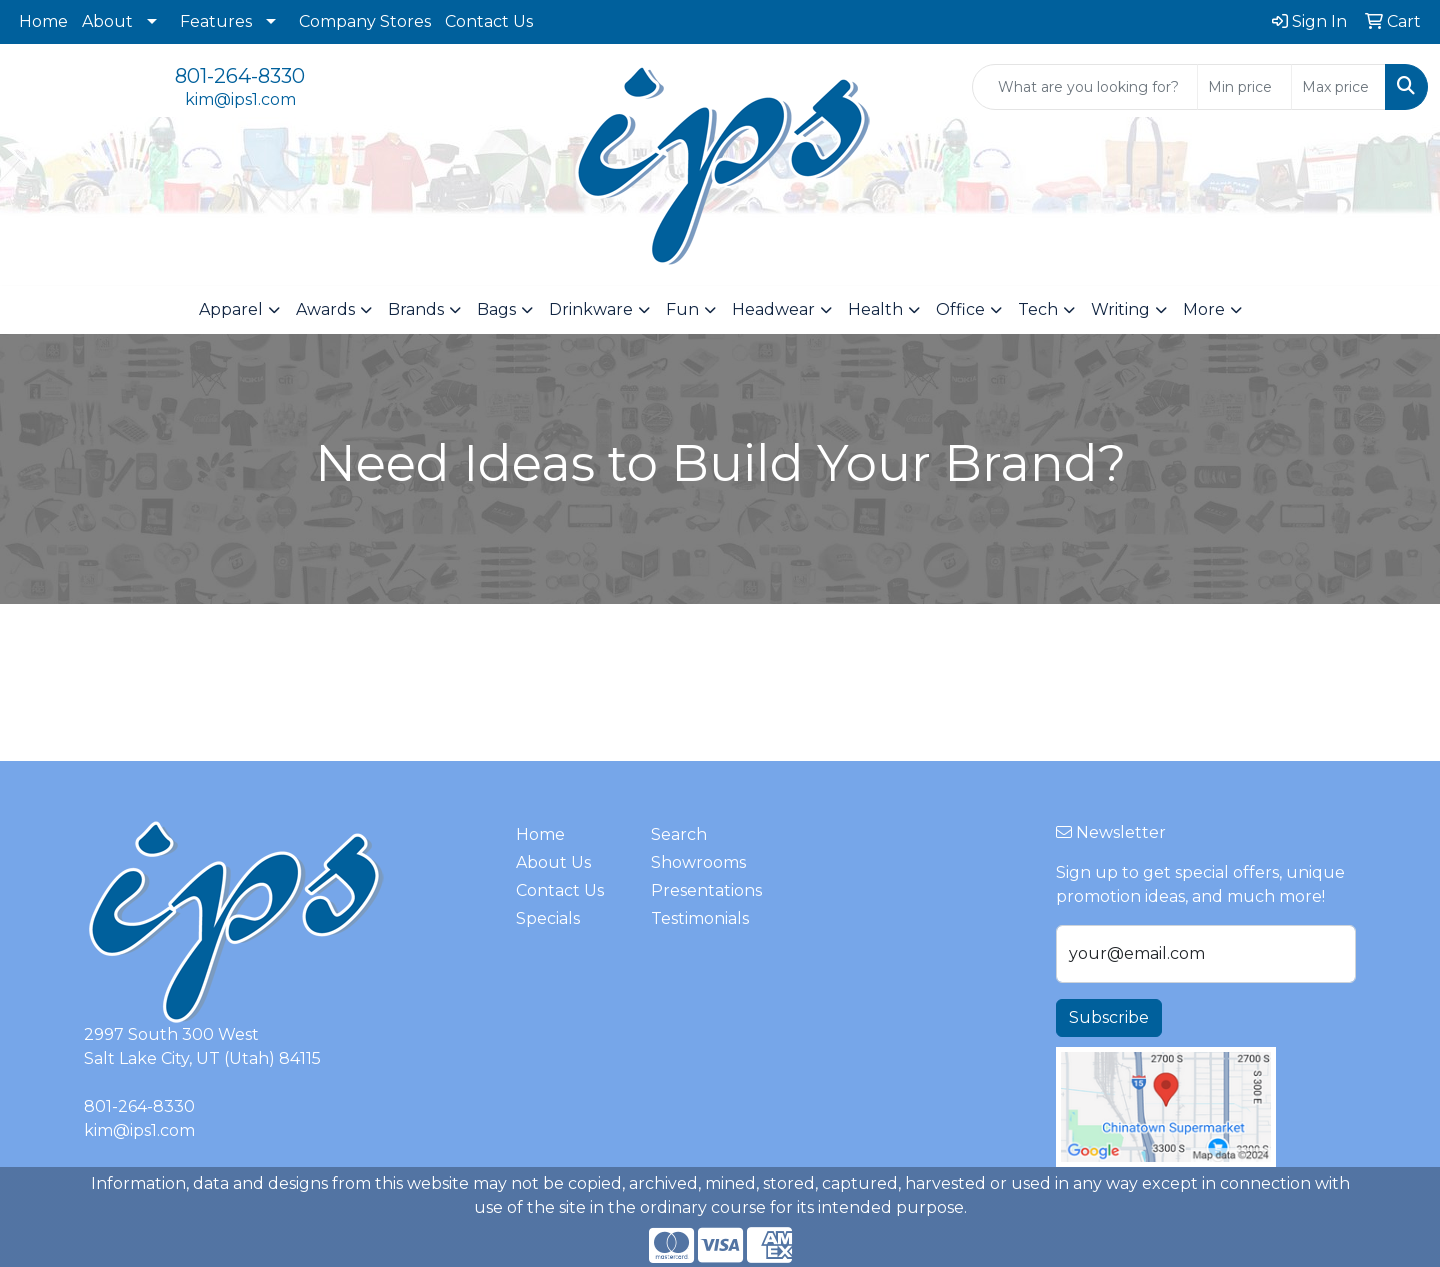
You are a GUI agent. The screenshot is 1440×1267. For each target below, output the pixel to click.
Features (216, 21)
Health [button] (875, 309)
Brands (416, 309)
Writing (1120, 309)
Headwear (773, 309)
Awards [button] (325, 309)
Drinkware (591, 309)
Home (43, 21)
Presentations (706, 890)
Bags (496, 309)
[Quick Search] (1085, 87)
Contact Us (489, 21)
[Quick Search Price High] (1338, 87)
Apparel (231, 309)
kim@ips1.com (240, 99)
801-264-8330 (240, 76)
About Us (553, 862)
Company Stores (365, 21)
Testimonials (700, 918)
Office (960, 309)
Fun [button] (682, 309)
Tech (1038, 309)
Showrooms (698, 862)
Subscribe (1109, 1017)
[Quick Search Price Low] (1244, 87)
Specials (548, 918)
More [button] (1204, 309)
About (107, 21)
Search (679, 834)
